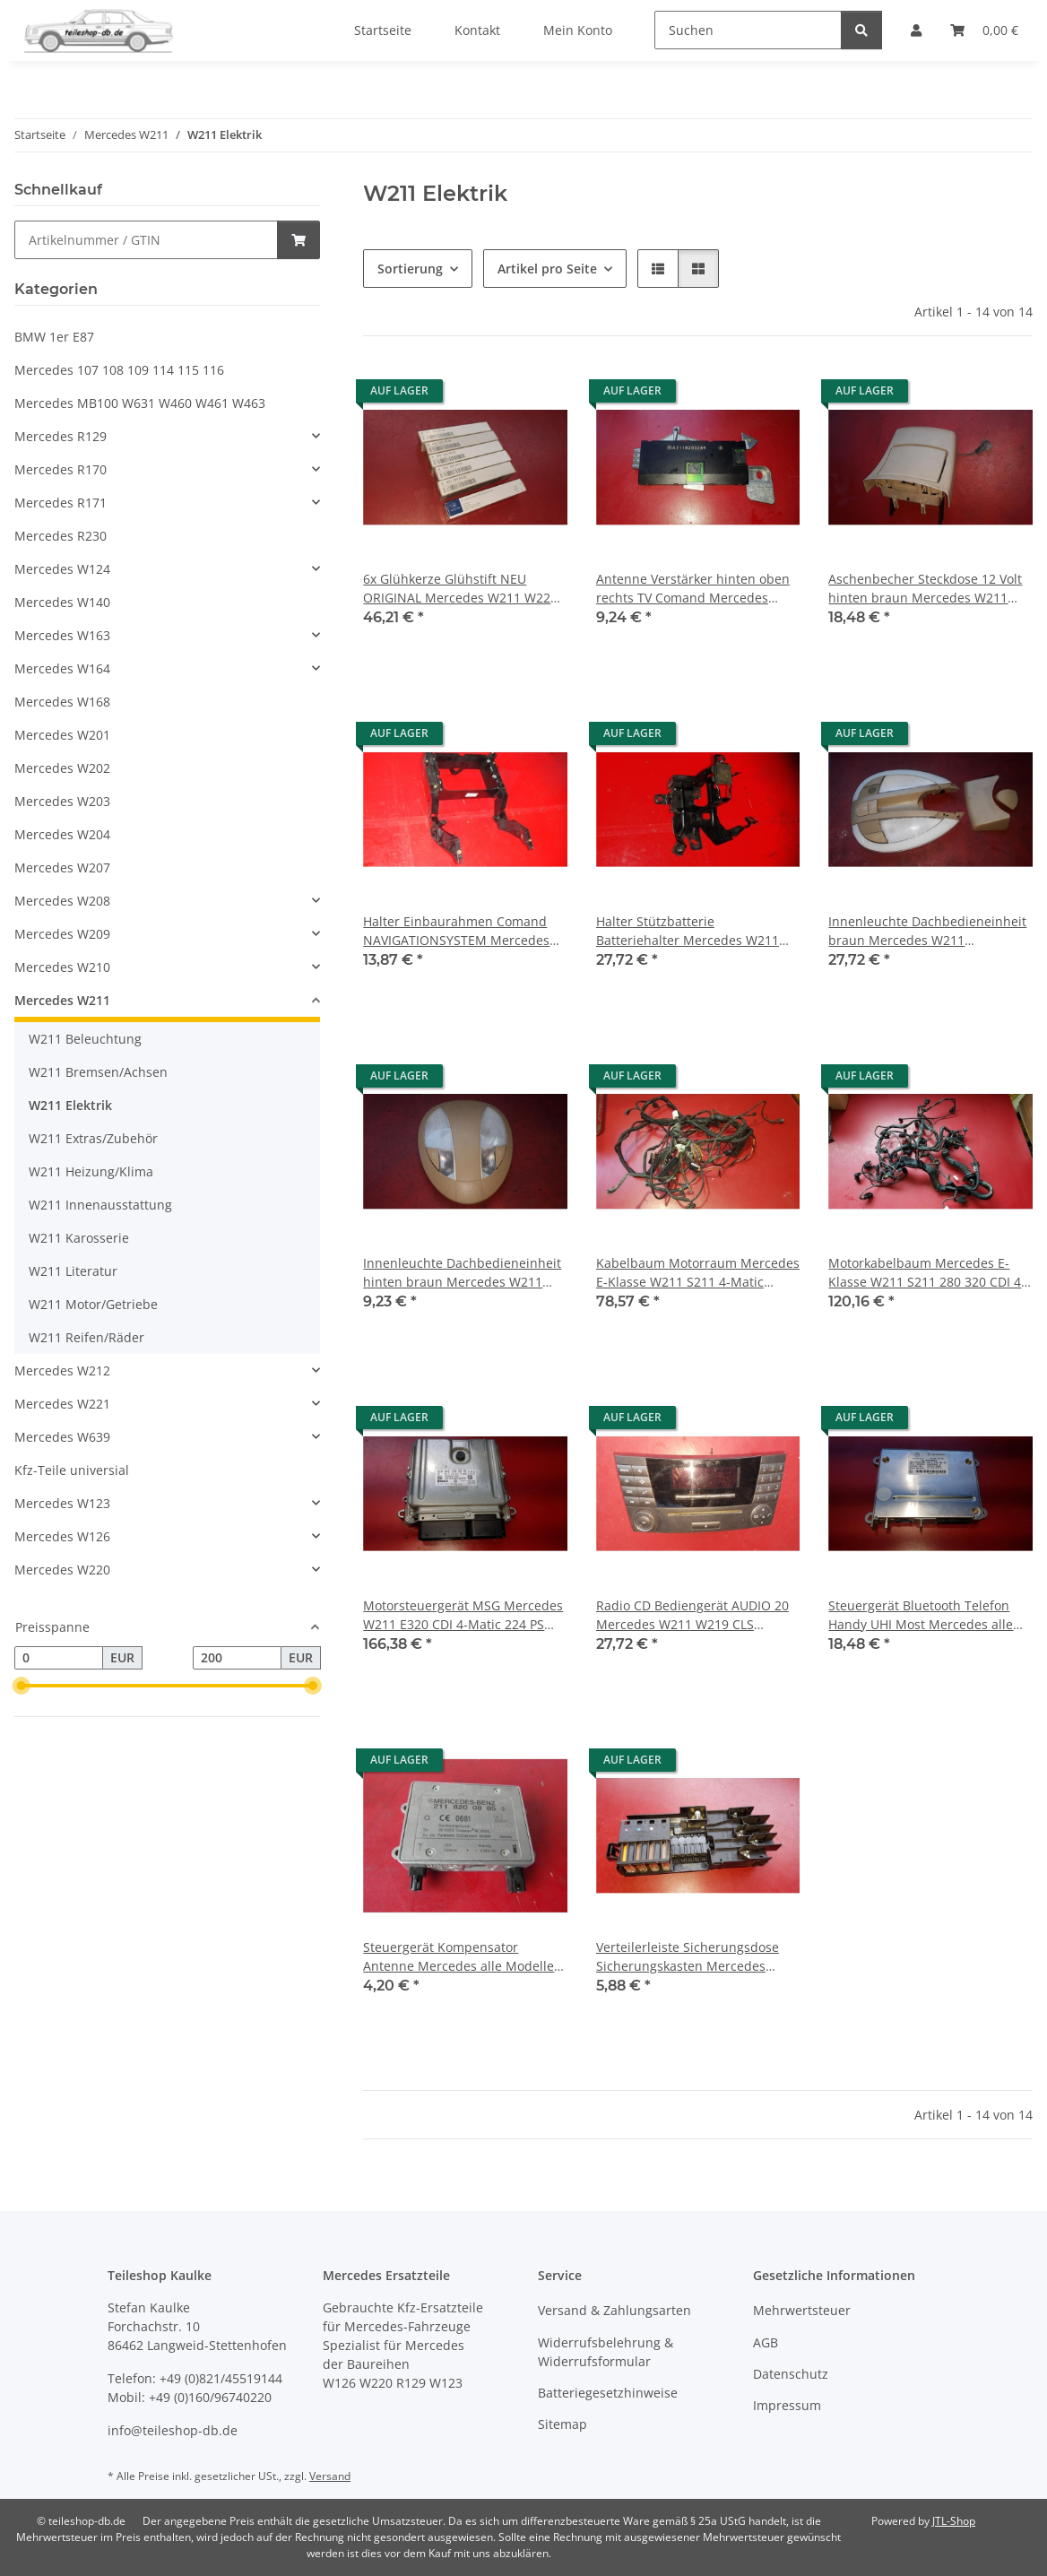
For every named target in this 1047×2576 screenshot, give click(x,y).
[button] (658, 268)
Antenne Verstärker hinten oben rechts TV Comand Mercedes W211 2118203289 (693, 588)
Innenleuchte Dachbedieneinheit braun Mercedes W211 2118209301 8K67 (927, 931)
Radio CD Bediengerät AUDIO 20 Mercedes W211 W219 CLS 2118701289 (692, 1615)
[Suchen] (748, 30)
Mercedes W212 (62, 1370)
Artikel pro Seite (547, 268)
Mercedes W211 (62, 1000)
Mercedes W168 (62, 701)
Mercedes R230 (60, 535)
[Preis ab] (58, 1658)
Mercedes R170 (60, 469)
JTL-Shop (953, 2520)
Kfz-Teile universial (71, 1470)
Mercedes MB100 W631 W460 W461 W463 (139, 403)
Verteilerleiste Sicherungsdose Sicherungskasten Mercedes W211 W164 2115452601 (687, 1957)
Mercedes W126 (62, 1536)
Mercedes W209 (62, 933)
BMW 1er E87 (54, 336)
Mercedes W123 (62, 1503)
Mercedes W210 (62, 967)
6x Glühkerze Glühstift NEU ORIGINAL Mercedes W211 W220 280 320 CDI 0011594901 (460, 588)
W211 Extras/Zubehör (93, 1138)
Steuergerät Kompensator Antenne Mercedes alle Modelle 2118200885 (458, 1957)
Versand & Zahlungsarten (614, 2310)
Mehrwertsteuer (802, 2310)
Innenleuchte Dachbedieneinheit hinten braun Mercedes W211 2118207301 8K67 (462, 1272)
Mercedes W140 (62, 602)
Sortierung (410, 268)
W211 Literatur (73, 1270)
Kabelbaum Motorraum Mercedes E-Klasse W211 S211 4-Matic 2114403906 (698, 1272)
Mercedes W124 (62, 568)
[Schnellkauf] (146, 240)
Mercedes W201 (62, 734)
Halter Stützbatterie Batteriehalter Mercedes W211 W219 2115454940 (687, 931)
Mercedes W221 (62, 1403)
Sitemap (562, 2424)
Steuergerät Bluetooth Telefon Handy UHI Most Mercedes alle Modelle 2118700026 (920, 1615)
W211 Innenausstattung (100, 1204)
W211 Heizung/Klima (91, 1171)
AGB (765, 2342)
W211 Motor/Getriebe (93, 1304)
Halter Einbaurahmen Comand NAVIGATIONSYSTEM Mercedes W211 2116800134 (456, 931)
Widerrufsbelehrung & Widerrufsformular (605, 2352)
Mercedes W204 (62, 834)
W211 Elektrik (70, 1105)
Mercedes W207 (62, 867)
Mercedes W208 (62, 900)
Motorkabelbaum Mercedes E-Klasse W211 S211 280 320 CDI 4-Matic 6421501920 (926, 1272)
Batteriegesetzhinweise (608, 2392)
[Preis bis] (237, 1658)
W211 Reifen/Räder (86, 1337)
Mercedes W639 (62, 1436)
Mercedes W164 (62, 668)
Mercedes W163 (62, 635)
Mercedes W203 (62, 801)
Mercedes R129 (60, 436)
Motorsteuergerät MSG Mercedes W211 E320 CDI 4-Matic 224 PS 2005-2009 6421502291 (463, 1615)
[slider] (21, 1685)
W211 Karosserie (79, 1237)
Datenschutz (790, 2373)
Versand (329, 2476)
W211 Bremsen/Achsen (98, 1071)
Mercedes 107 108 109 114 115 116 (119, 369)
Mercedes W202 (62, 767)
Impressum (787, 2405)
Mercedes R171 (60, 502)
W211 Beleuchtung (85, 1038)
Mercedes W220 (62, 1569)
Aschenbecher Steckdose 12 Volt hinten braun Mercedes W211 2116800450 (925, 588)
